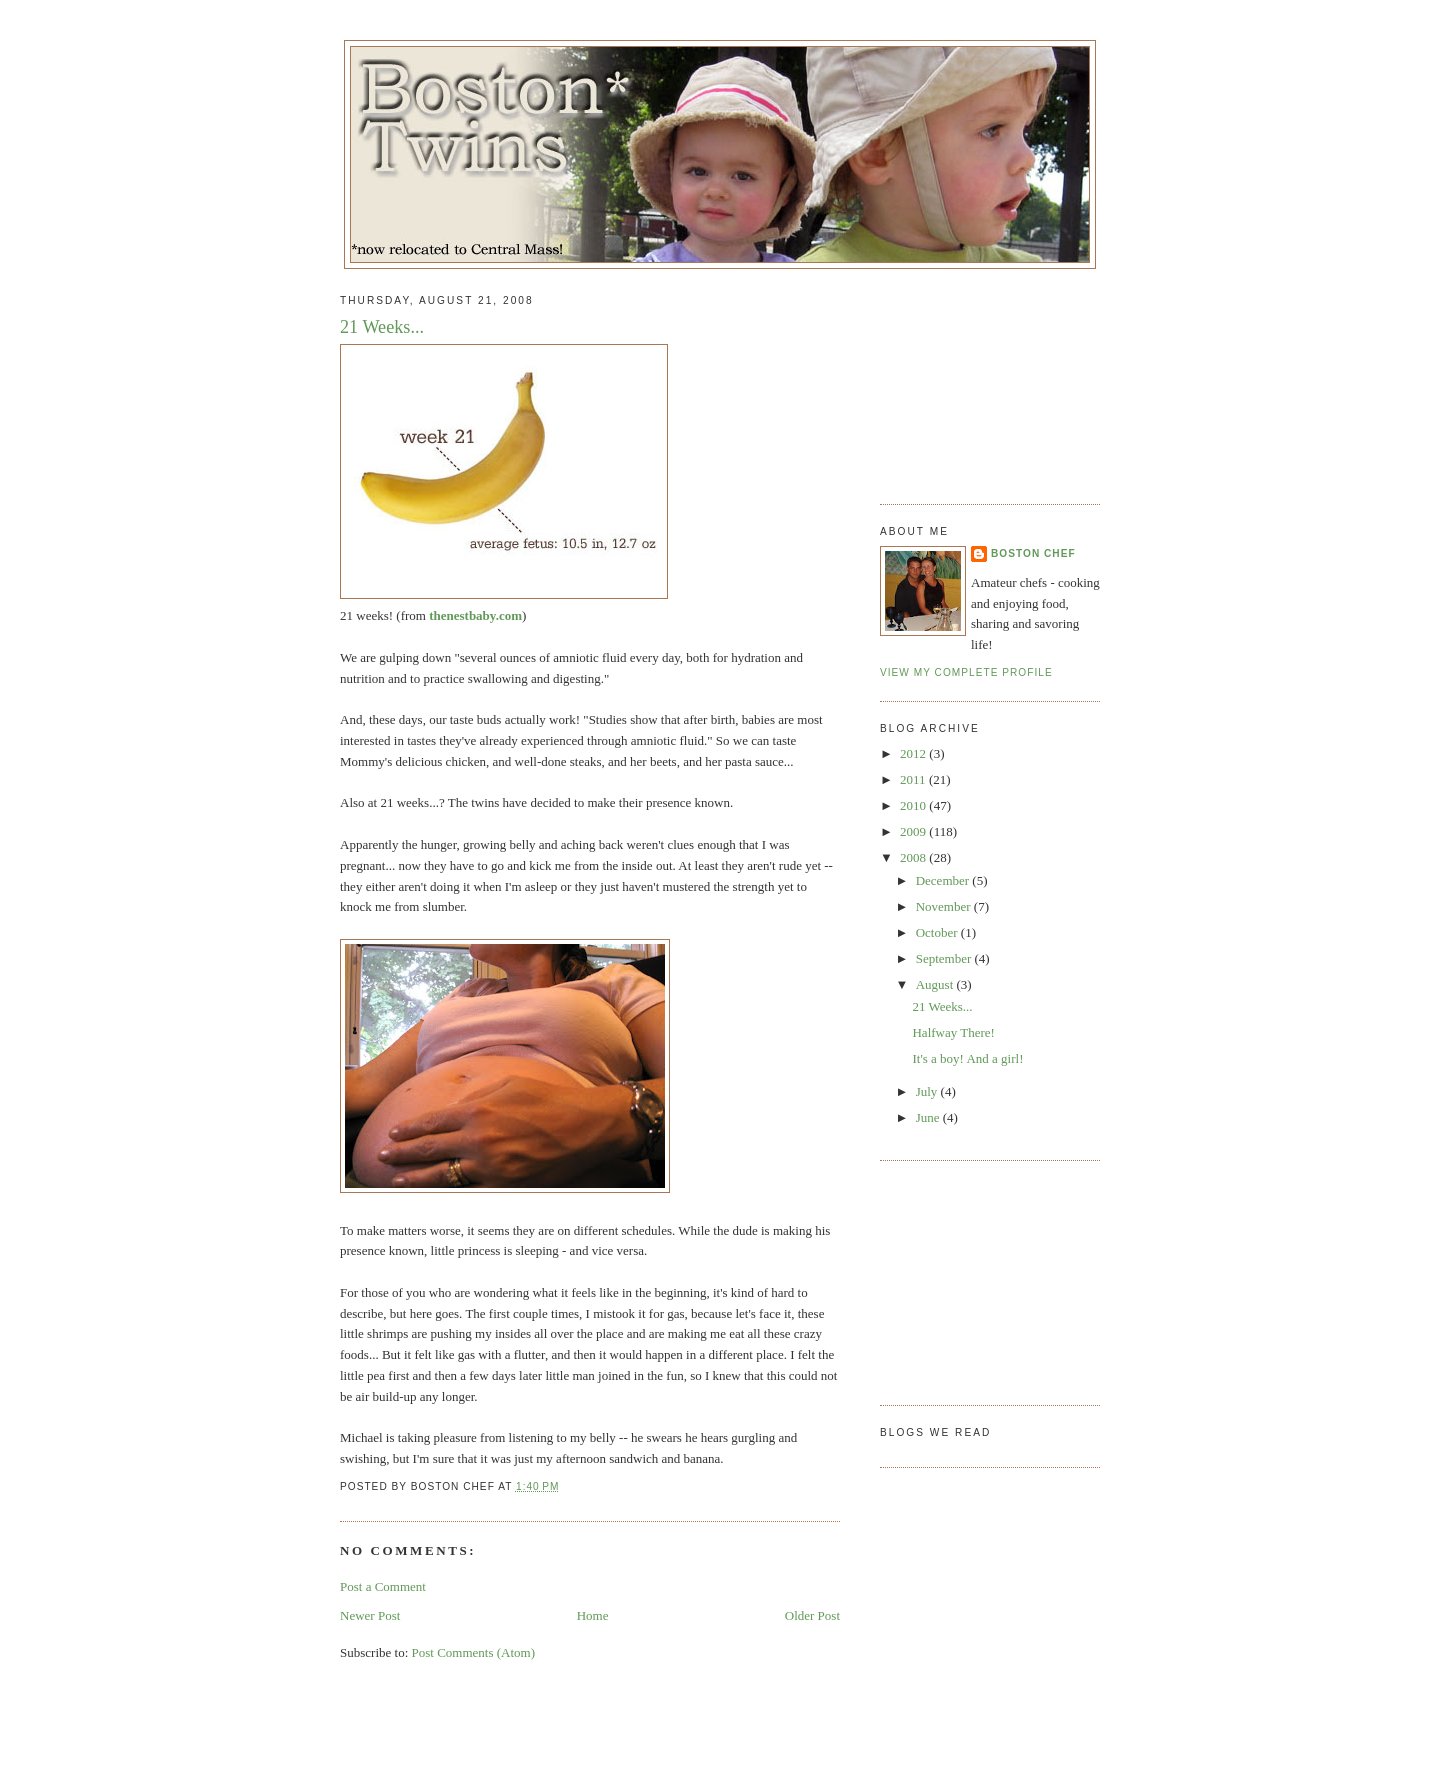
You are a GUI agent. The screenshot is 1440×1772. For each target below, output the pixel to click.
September (945, 958)
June (929, 1117)
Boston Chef (1033, 553)
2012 (914, 753)
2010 (914, 805)
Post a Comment (383, 1586)
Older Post (812, 1615)
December (944, 880)
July (928, 1091)
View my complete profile (966, 672)
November (945, 906)
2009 (914, 831)
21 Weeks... (382, 327)
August (936, 984)
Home (593, 1615)
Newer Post (370, 1615)
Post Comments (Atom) (474, 1652)
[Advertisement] (980, 379)
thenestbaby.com (475, 615)
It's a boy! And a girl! (967, 1058)
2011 (914, 779)
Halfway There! (953, 1032)
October (938, 932)
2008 (914, 857)
